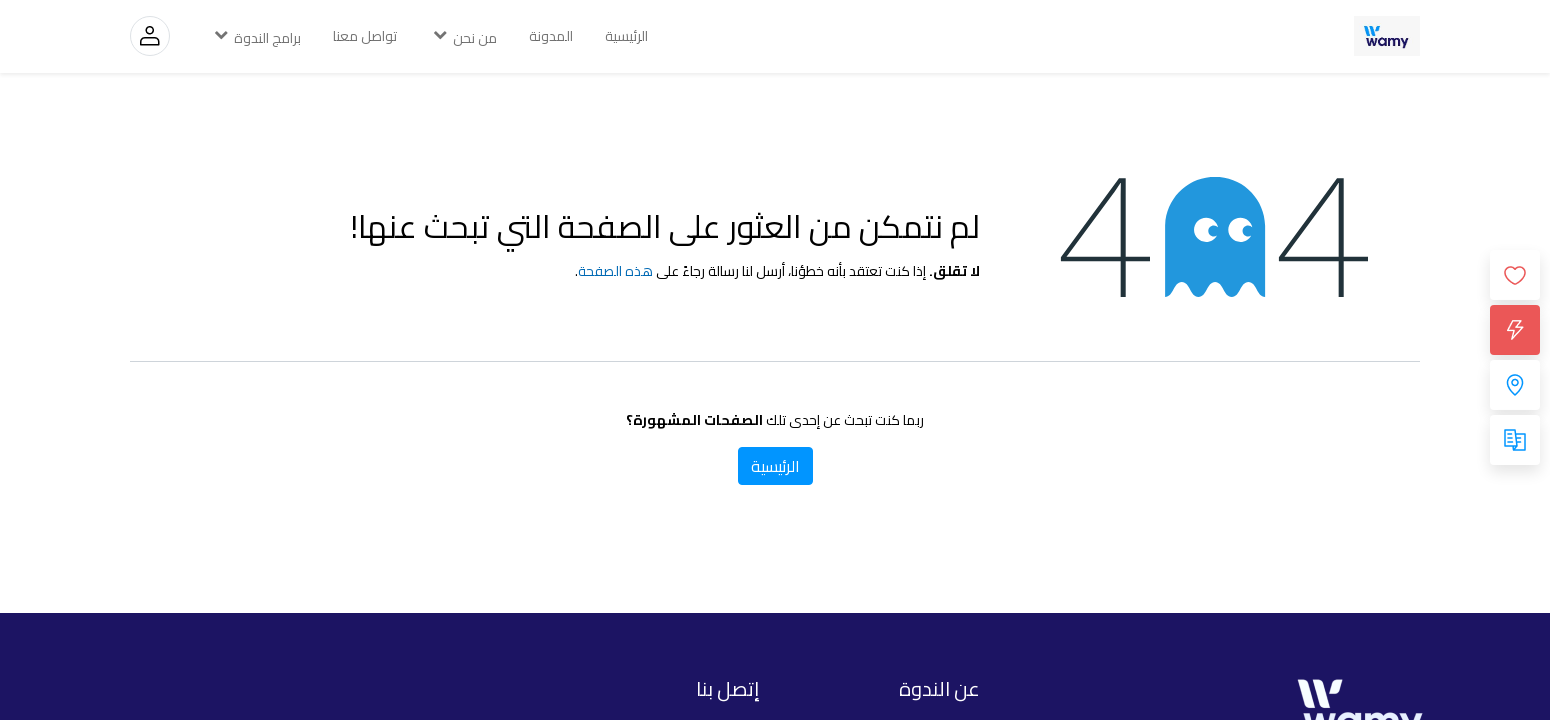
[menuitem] (626, 36)
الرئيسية (775, 466)
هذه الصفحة (615, 271)
